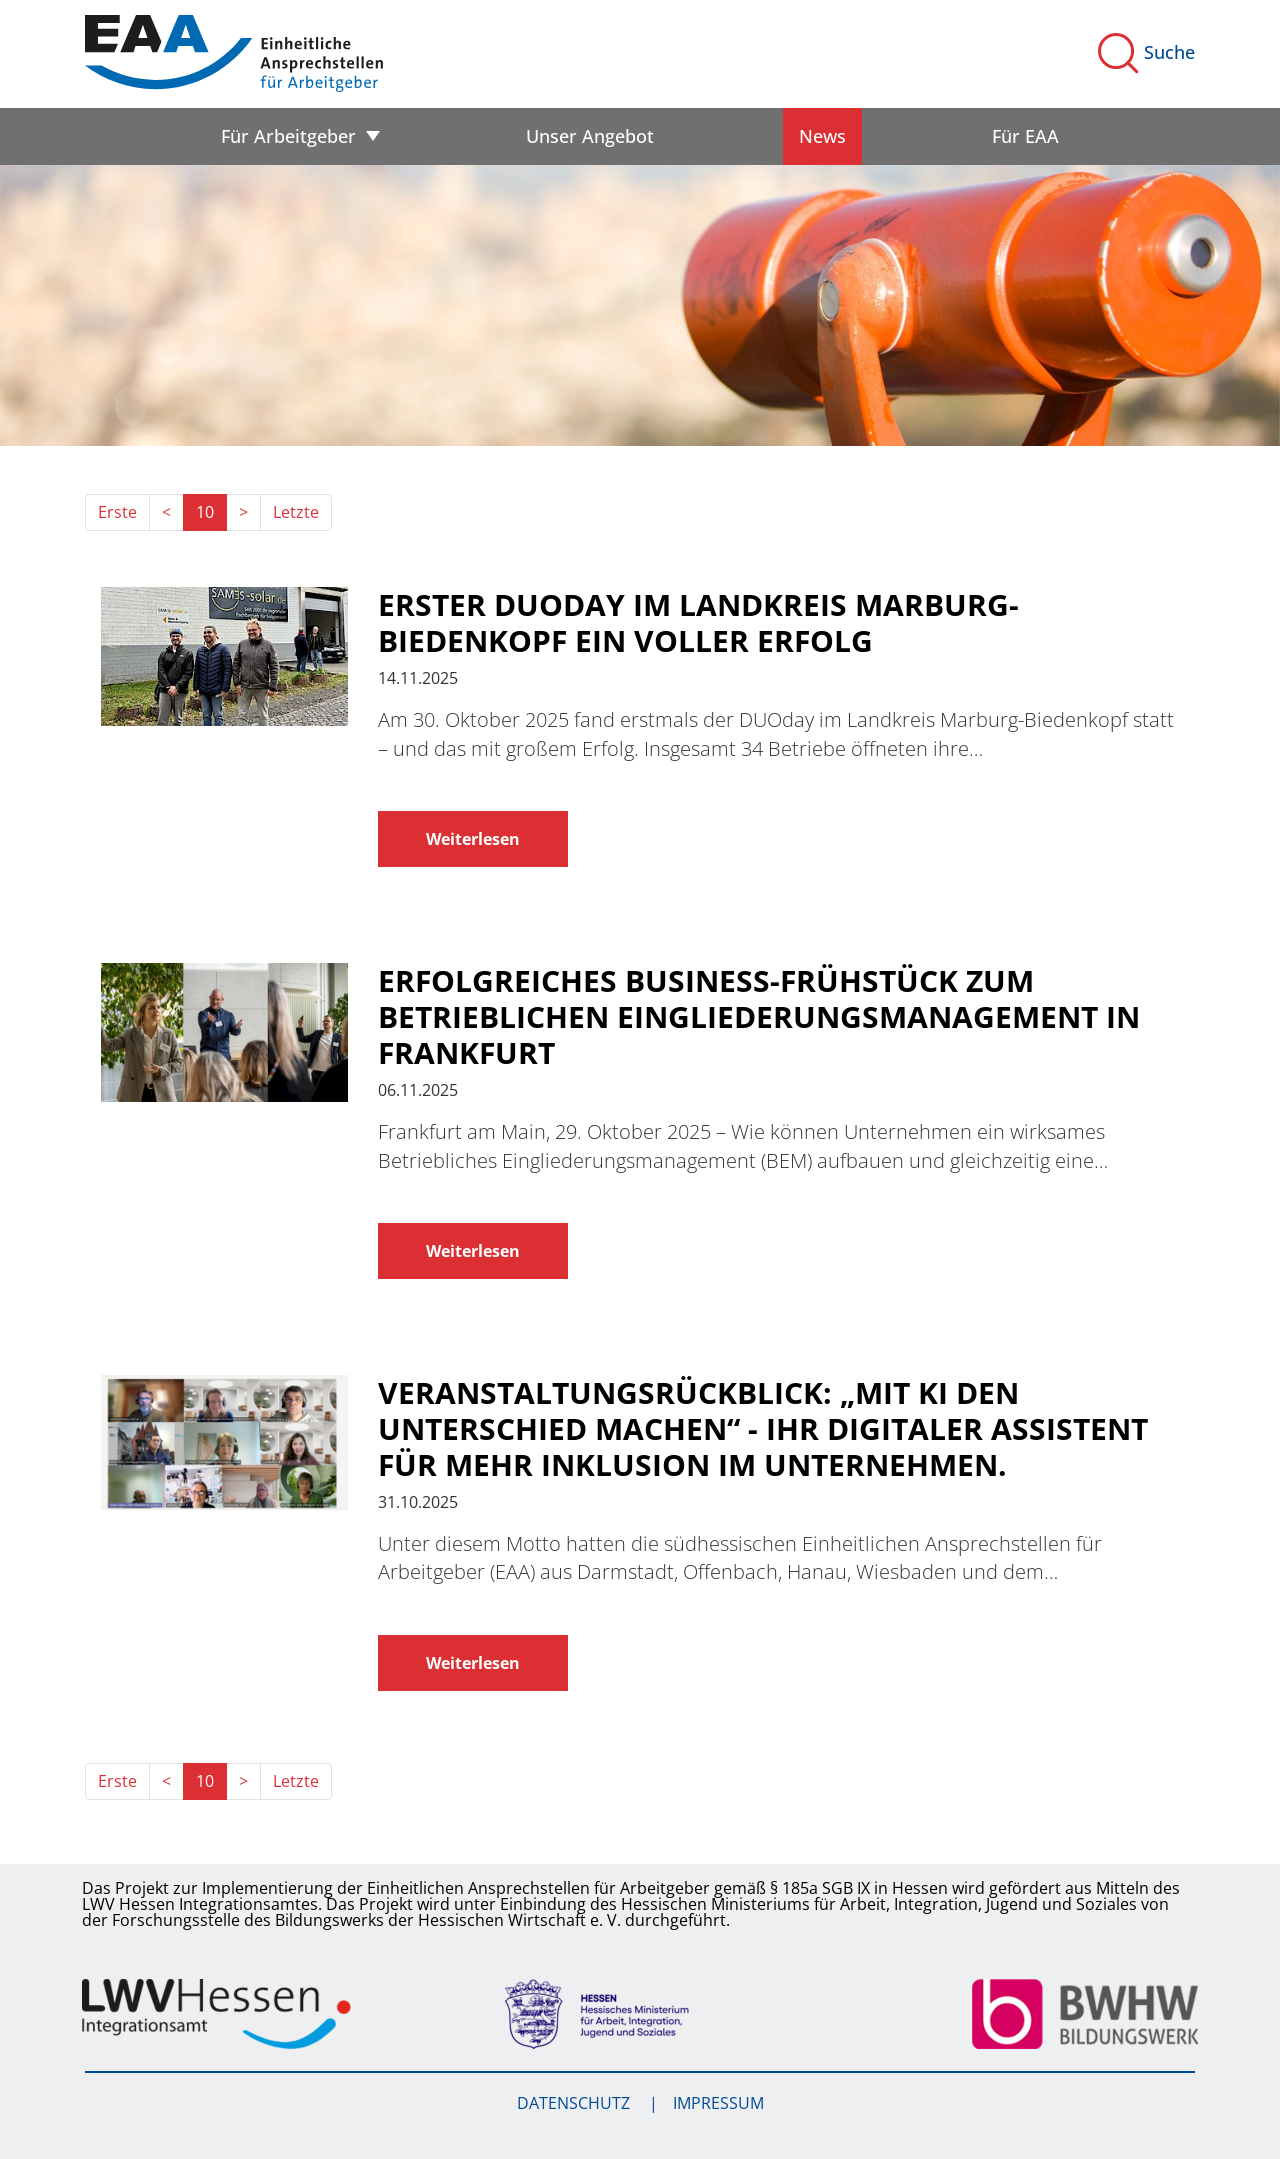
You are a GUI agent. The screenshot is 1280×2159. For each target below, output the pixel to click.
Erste (117, 512)
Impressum (718, 2103)
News (822, 136)
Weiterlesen (473, 839)
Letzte (296, 512)
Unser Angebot (590, 136)
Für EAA (1025, 136)
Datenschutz (575, 2103)
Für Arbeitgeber (288, 136)
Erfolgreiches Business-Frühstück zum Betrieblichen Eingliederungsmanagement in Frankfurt (759, 1017)
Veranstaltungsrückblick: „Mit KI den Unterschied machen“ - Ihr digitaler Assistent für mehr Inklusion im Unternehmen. (763, 1429)
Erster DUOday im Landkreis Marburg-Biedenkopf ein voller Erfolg (698, 623)
